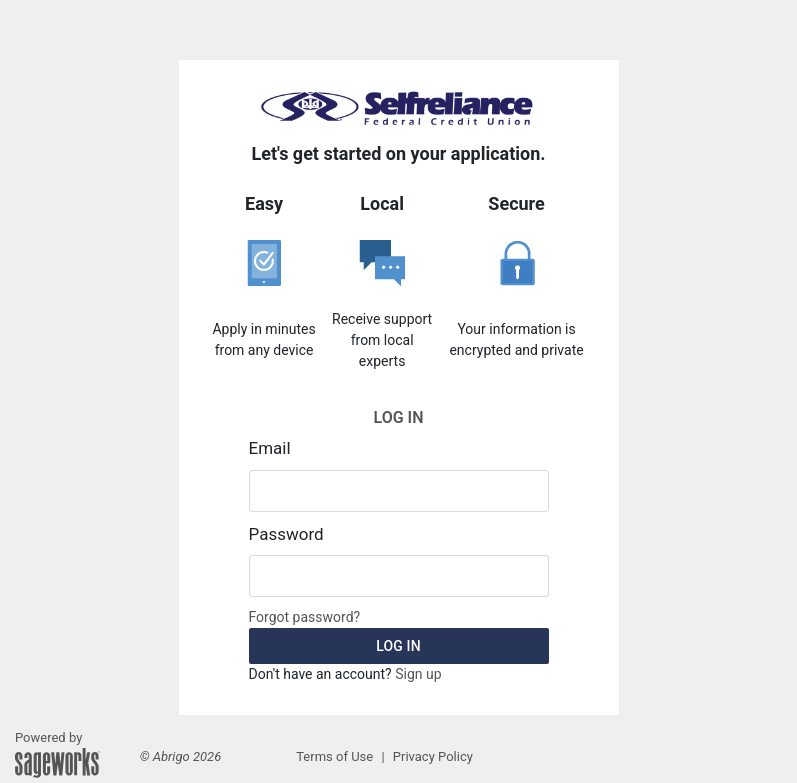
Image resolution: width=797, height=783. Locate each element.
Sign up (418, 674)
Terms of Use (334, 756)
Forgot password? (305, 617)
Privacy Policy (433, 756)
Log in (398, 646)
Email (270, 448)
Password (286, 534)
